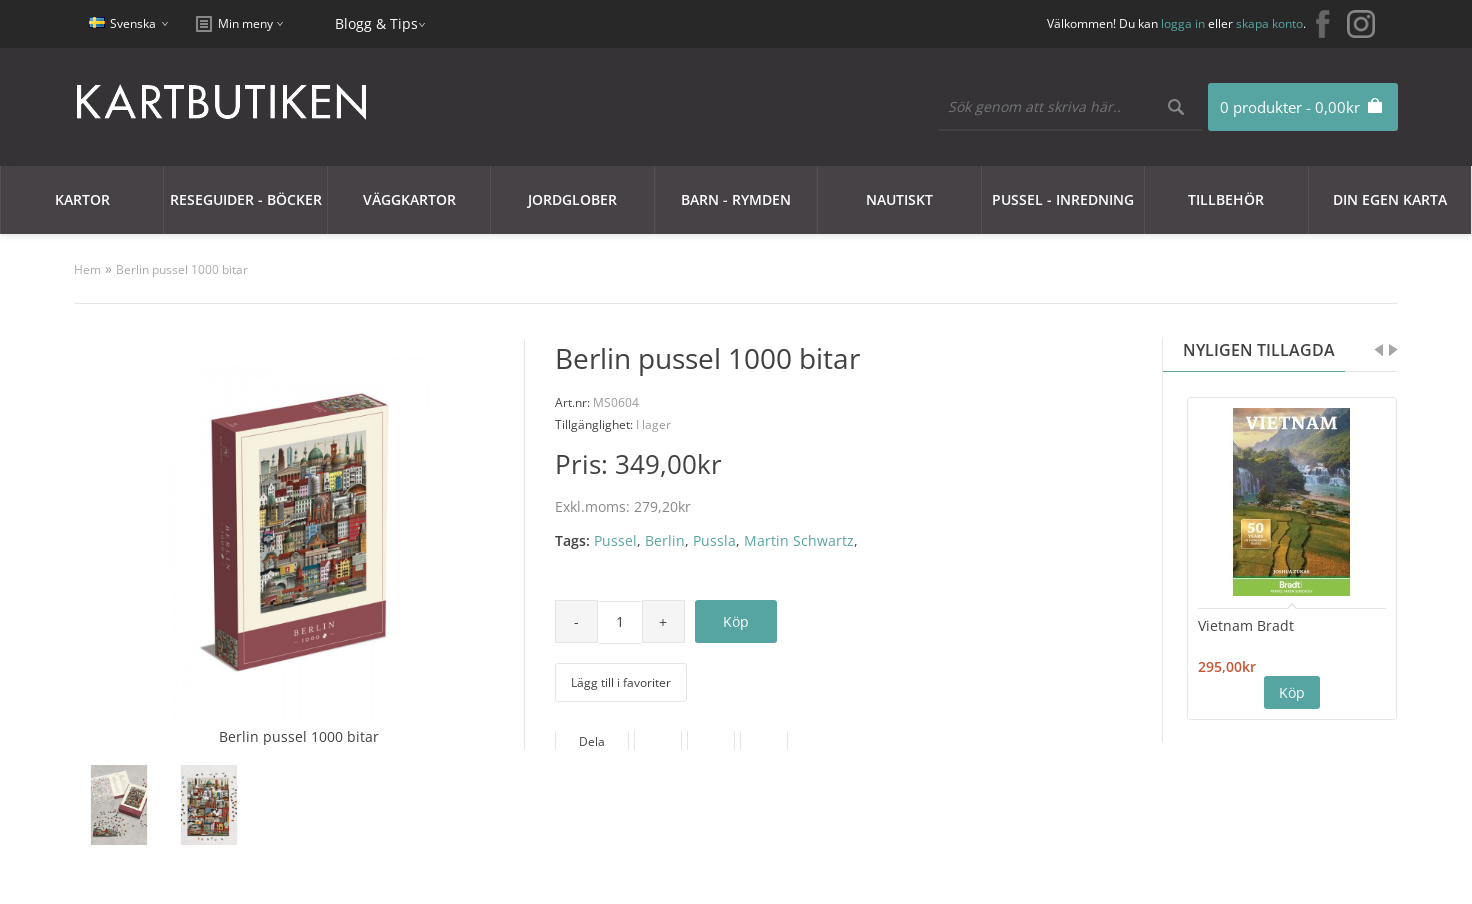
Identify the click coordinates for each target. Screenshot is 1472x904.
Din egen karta (1390, 199)
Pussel (615, 540)
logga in (1183, 23)
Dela (592, 741)
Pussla (714, 540)
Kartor (82, 199)
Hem (87, 269)
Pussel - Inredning (1063, 199)
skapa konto (1269, 23)
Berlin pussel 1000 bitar (182, 269)
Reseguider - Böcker (246, 199)
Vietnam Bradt (1246, 625)
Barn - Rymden (736, 199)
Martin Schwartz (799, 540)
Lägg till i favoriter (621, 682)
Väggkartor (409, 199)
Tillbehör (1226, 199)
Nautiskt (899, 199)
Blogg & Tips (376, 23)
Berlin (665, 540)
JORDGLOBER (572, 199)
